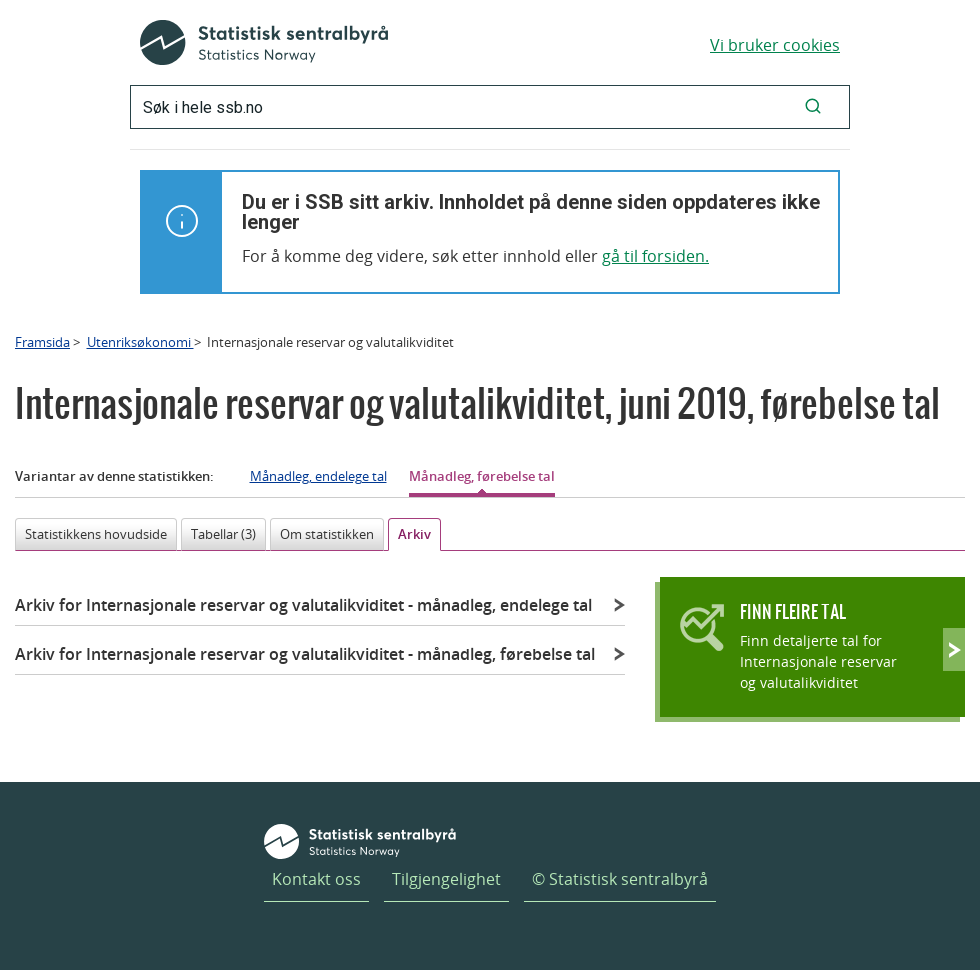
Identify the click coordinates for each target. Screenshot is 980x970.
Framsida (42, 342)
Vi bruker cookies (775, 45)
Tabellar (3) (223, 534)
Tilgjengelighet (446, 879)
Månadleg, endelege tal (318, 476)
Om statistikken (327, 534)
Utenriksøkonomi (140, 342)
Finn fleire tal (793, 611)
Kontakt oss (316, 879)
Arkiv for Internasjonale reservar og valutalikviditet (303, 605)
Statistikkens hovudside (96, 534)
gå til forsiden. (655, 256)
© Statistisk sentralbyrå (620, 879)
